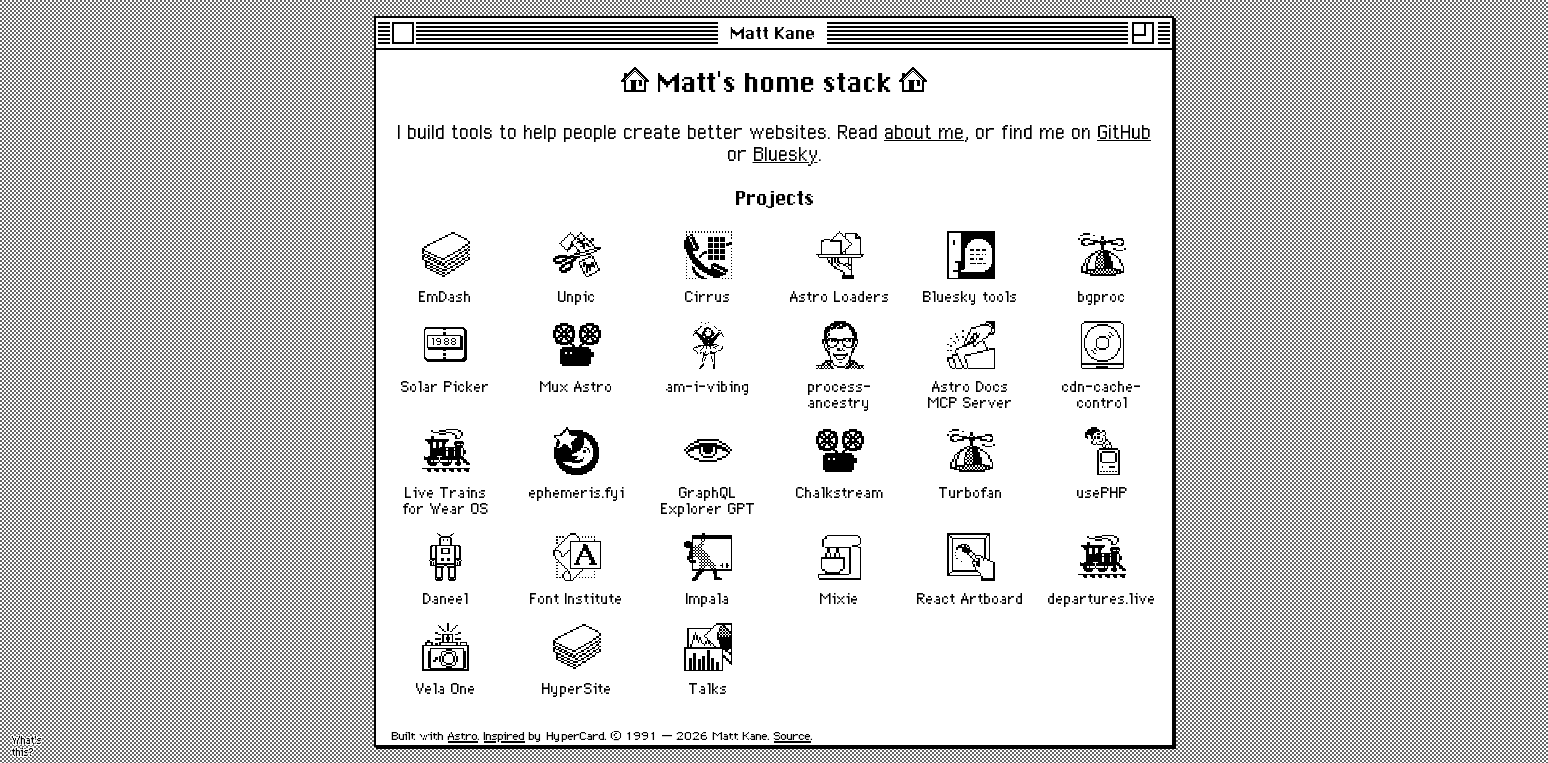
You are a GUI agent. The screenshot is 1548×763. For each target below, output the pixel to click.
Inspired (504, 735)
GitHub (1124, 132)
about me (924, 132)
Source (792, 735)
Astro (463, 735)
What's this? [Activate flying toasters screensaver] (27, 746)
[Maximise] (1143, 33)
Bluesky (785, 154)
